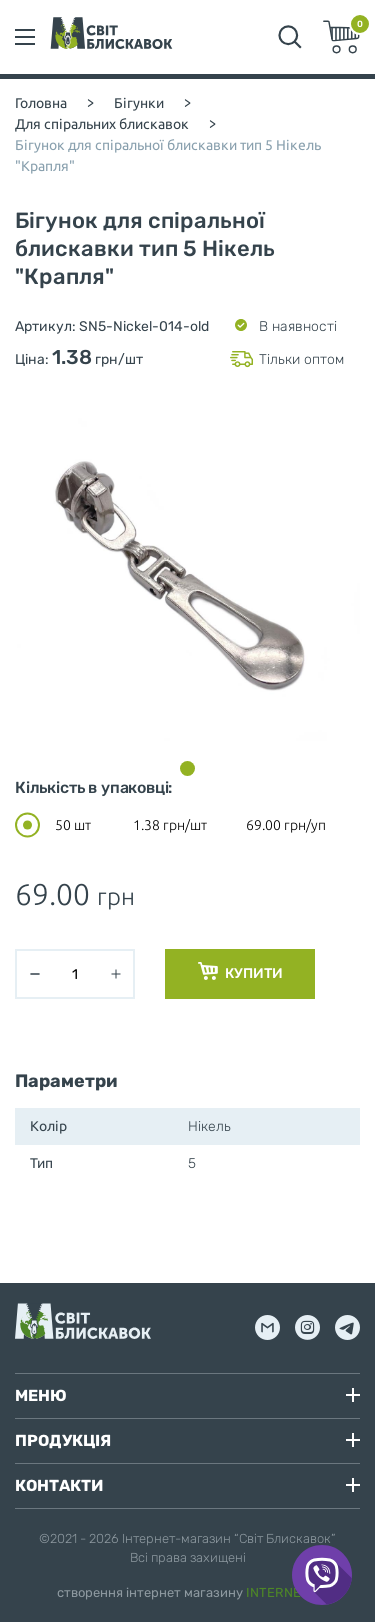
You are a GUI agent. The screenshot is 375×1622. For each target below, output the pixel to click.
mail (267, 1327)
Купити (240, 972)
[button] (187, 768)
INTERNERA (282, 1592)
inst (307, 1327)
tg (347, 1327)
